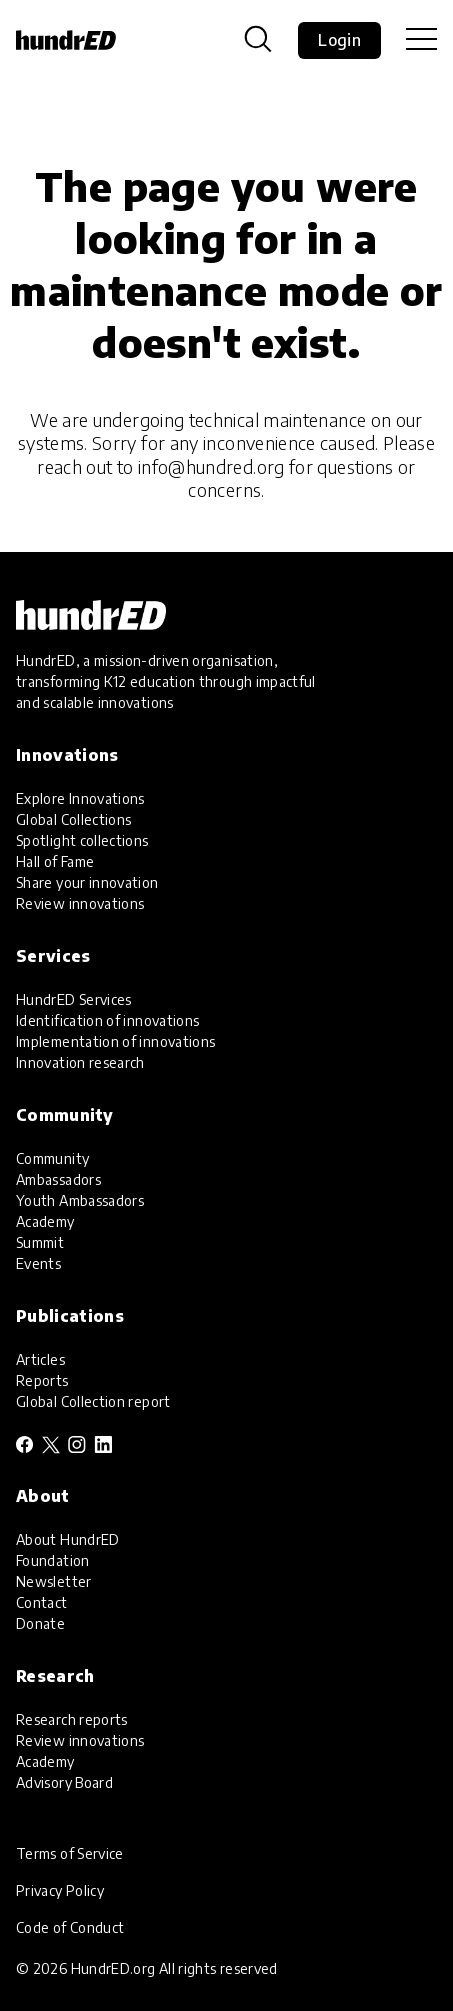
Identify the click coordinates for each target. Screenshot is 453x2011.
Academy (45, 1221)
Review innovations (80, 903)
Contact (42, 1602)
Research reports (72, 1719)
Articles (40, 1359)
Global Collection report (93, 1401)
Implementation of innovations (115, 1041)
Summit (40, 1242)
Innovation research (80, 1062)
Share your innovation (87, 882)
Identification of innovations (107, 1020)
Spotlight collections (82, 840)
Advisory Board (64, 1782)
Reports (42, 1380)
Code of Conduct (70, 1927)
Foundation (53, 1560)
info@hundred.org (211, 466)
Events (38, 1263)
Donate (40, 1623)
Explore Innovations (80, 798)
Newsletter (54, 1581)
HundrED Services (74, 999)
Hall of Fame (55, 861)
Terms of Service (70, 1853)
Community (52, 1158)
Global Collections (73, 819)
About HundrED (68, 1539)
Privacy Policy (60, 1890)
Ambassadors (58, 1179)
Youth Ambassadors (80, 1200)
